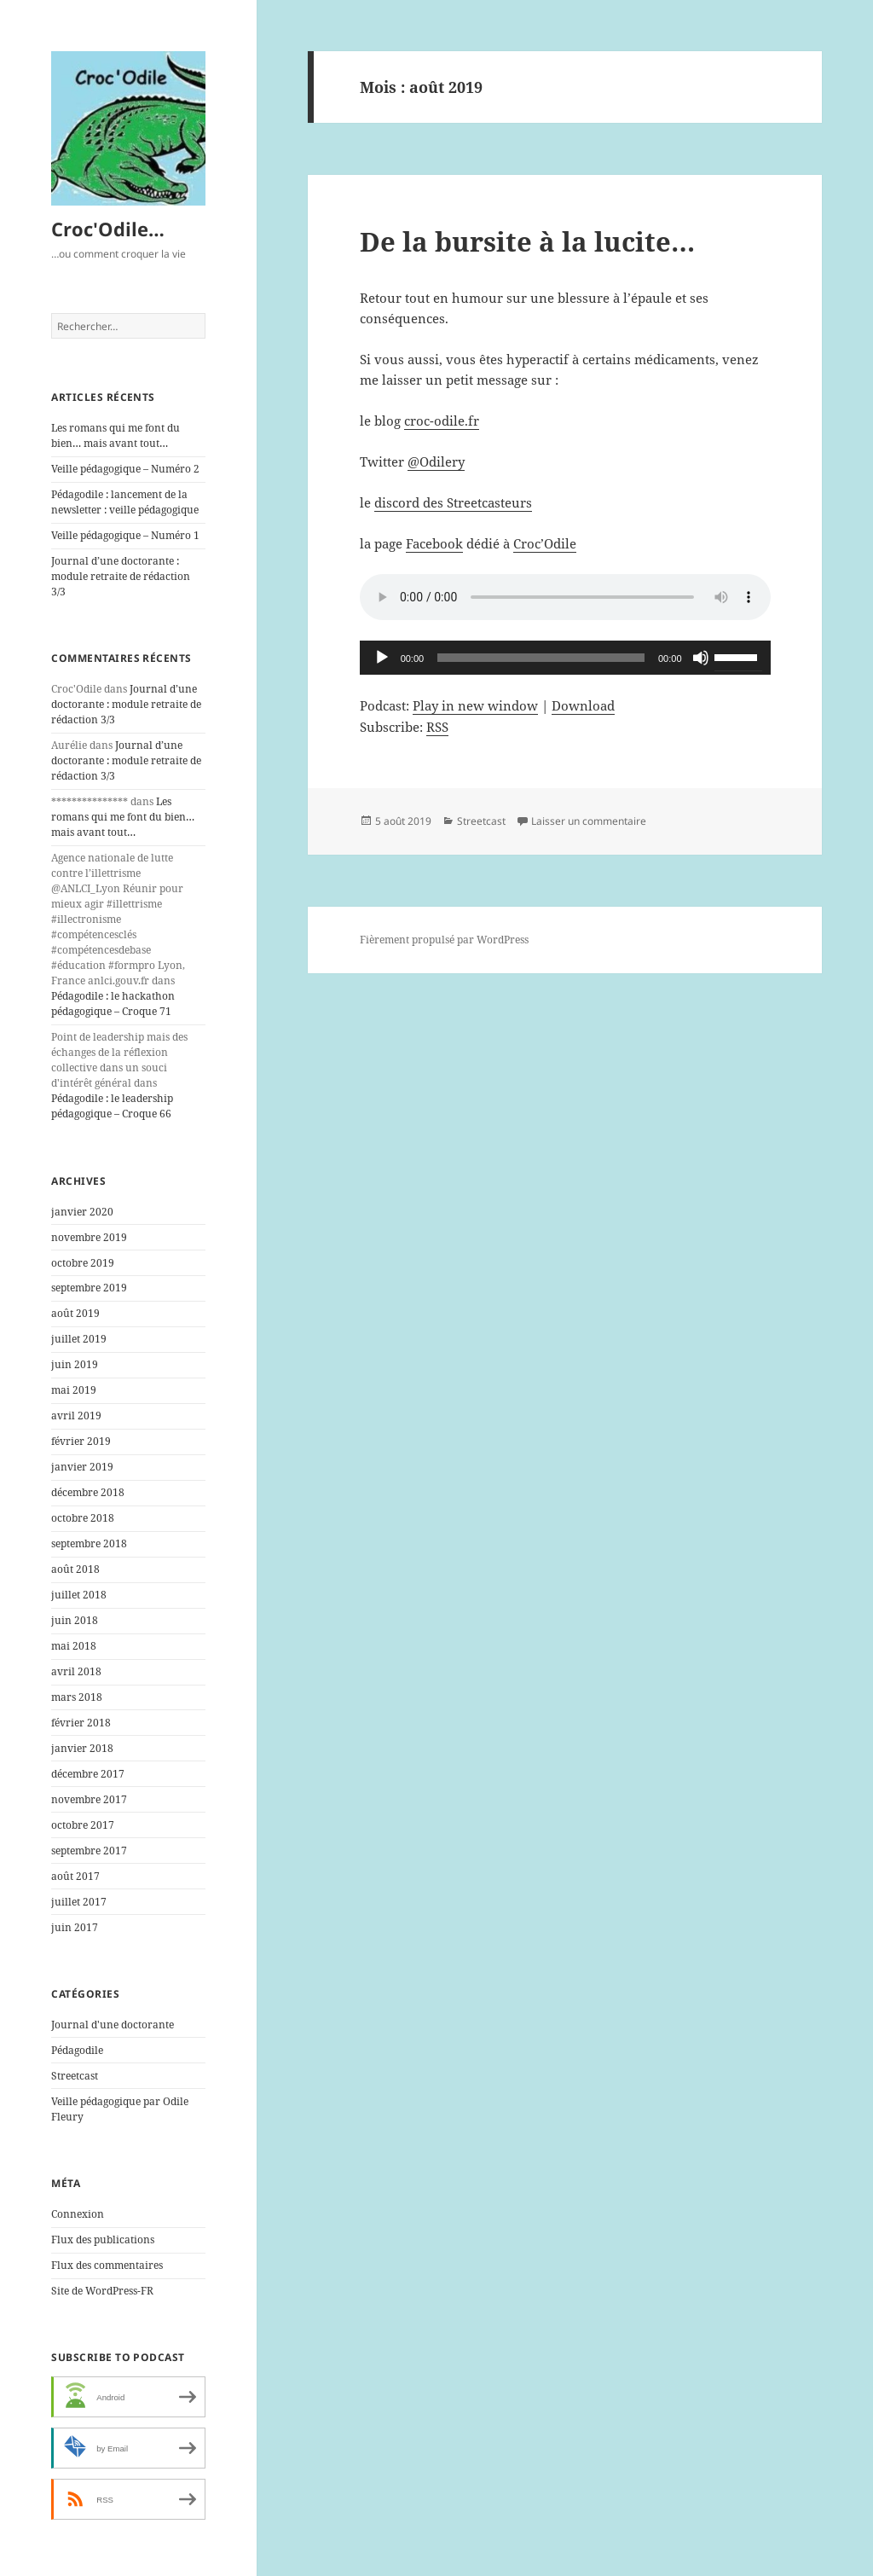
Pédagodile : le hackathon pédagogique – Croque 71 (113, 1003)
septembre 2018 (89, 1543)
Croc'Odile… (108, 228)
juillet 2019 (79, 1339)
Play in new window (475, 705)
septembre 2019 (89, 1287)
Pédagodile (77, 2050)
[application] (565, 658)
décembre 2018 (87, 1492)
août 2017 (75, 1876)
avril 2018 (76, 1671)
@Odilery (436, 461)
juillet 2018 (79, 1594)
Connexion (77, 2214)
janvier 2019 (82, 1466)
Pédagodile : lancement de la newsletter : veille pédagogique (125, 502)
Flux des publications (102, 2239)
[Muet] (700, 657)
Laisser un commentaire (588, 821)
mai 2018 (73, 1646)
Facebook (434, 543)
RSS (437, 726)
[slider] (541, 657)
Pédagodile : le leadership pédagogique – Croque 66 (112, 1106)
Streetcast (74, 2075)
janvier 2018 (82, 1748)
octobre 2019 (82, 1263)
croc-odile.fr (441, 420)
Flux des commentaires (107, 2265)
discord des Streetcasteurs (453, 502)
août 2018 (75, 1569)
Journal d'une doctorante (112, 2024)
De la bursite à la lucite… (527, 241)
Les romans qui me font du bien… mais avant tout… (115, 435)
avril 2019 (76, 1415)
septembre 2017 (89, 1850)
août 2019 (75, 1313)
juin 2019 (74, 1364)
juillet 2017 (79, 1901)
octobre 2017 (82, 1825)
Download (583, 705)
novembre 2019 (89, 1237)
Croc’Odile (544, 543)
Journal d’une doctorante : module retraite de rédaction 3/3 (120, 576)
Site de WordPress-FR (102, 2290)
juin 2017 (74, 1927)
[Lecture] (381, 657)
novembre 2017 (89, 1799)
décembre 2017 (87, 1774)
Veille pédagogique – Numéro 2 (125, 468)
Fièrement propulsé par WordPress (444, 939)
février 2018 (81, 1722)
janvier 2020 (82, 1211)
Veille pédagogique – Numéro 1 (125, 535)
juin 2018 (74, 1620)
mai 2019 (73, 1390)
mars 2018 (76, 1697)
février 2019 (81, 1441)
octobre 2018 (82, 1518)
